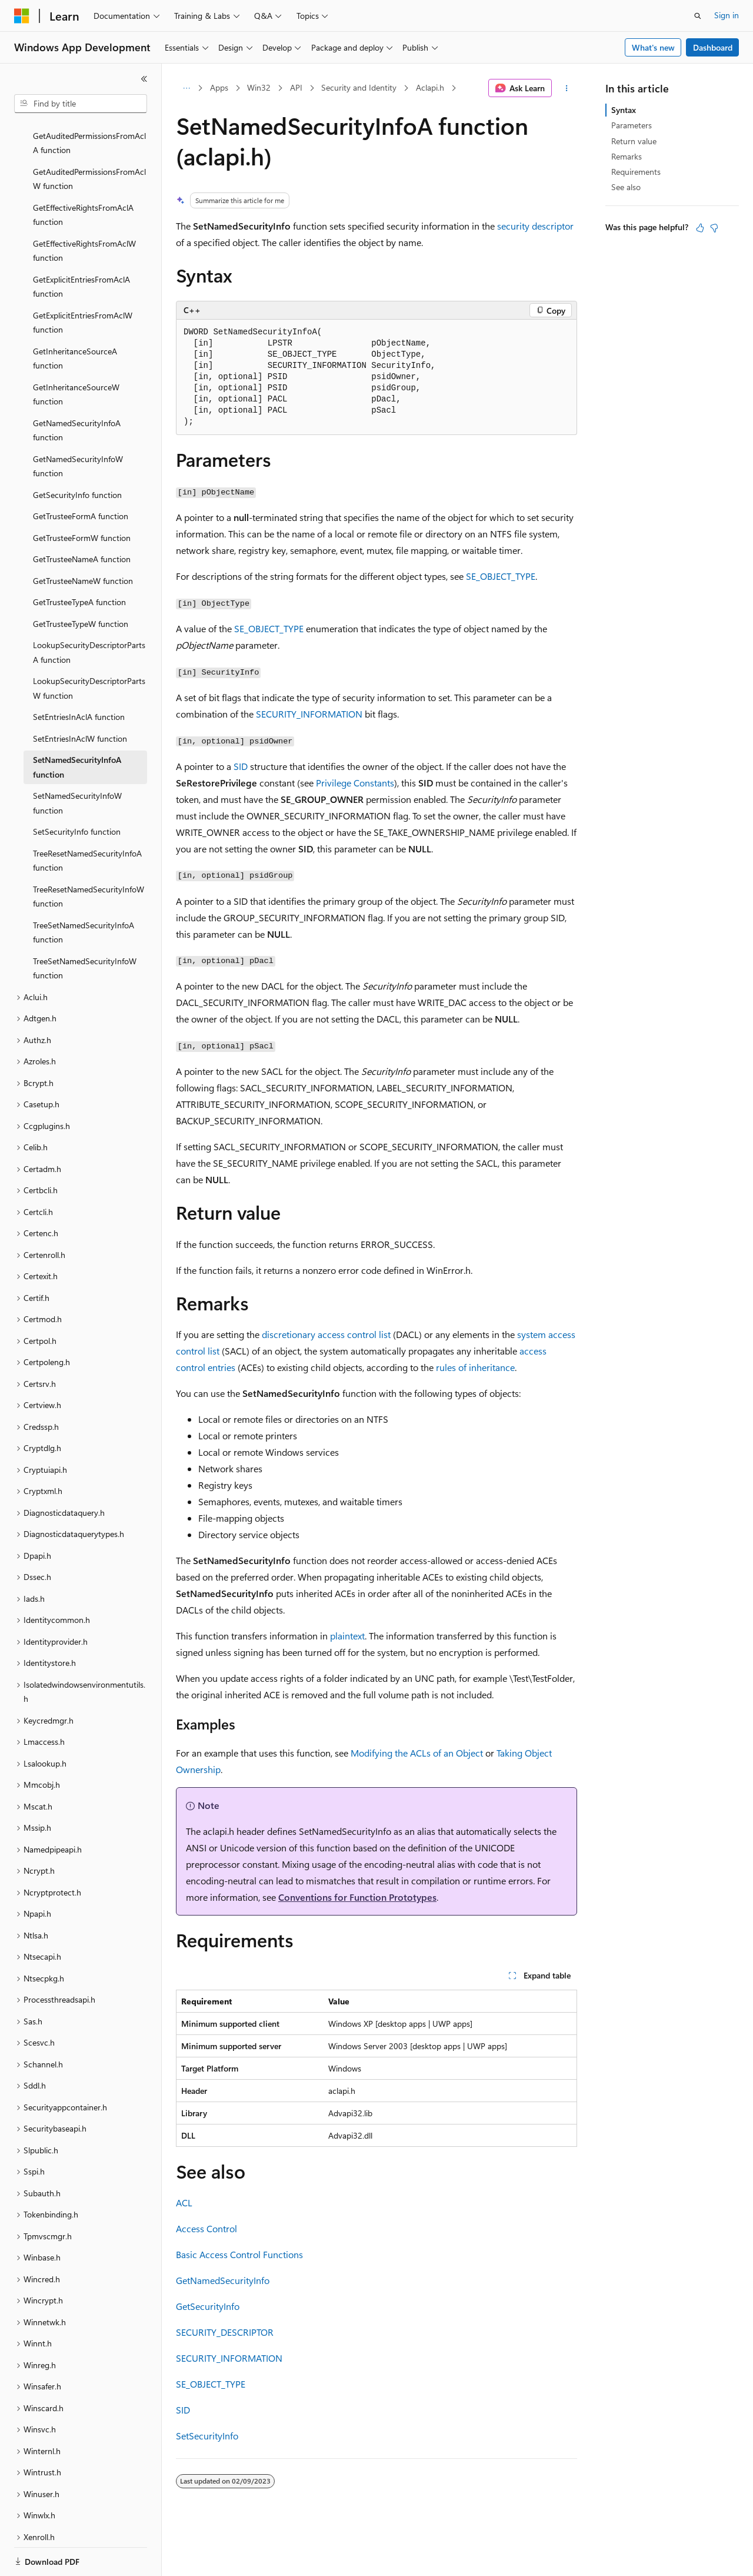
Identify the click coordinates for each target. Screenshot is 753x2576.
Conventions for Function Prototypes (357, 1897)
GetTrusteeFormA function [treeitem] (80, 475)
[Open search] (697, 15)
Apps (219, 87)
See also (626, 186)
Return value (634, 141)
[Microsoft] (21, 16)
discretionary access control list (326, 1334)
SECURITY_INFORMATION (309, 714)
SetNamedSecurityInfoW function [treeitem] (77, 762)
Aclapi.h (430, 87)
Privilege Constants (355, 782)
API (296, 87)
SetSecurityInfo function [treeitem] (77, 790)
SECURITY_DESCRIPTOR (225, 2332)
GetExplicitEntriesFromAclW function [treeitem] (82, 282)
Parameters (631, 125)
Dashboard (712, 47)
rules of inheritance (475, 1367)
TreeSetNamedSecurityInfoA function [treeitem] (83, 892)
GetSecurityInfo (207, 2306)
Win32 (259, 87)
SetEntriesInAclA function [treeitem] (79, 676)
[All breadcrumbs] (186, 88)
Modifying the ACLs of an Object (417, 1753)
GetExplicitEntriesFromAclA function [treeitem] (81, 246)
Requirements (636, 171)
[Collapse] (144, 78)
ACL (184, 2202)
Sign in (726, 15)
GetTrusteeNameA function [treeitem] (82, 518)
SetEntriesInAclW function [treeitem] (80, 697)
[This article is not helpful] (714, 228)
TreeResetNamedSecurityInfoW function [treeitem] (88, 856)
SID (241, 766)
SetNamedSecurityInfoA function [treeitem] (77, 726)
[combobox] (80, 103)
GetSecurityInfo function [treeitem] (77, 454)
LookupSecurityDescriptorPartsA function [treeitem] (89, 612)
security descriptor (535, 226)
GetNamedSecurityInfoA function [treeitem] (77, 390)
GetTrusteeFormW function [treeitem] (82, 497)
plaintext (347, 1635)
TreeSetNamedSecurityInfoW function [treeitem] (84, 928)
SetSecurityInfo (207, 2435)
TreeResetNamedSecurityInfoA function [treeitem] (87, 820)
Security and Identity (359, 87)
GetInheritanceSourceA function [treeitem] (75, 318)
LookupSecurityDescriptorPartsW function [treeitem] (89, 647)
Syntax (623, 109)
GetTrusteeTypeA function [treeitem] (79, 561)
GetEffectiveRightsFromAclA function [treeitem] (83, 174)
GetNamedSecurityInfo (222, 2280)
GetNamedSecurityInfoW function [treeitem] (78, 426)
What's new (653, 47)
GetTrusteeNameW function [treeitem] (83, 540)
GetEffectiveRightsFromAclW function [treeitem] (84, 210)
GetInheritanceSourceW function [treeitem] (76, 354)
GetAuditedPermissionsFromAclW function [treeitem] (89, 138)
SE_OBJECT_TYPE (500, 576)
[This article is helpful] (700, 228)
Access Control (206, 2228)
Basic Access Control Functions (239, 2254)
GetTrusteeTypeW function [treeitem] (80, 583)
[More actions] (567, 88)
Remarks (626, 156)
